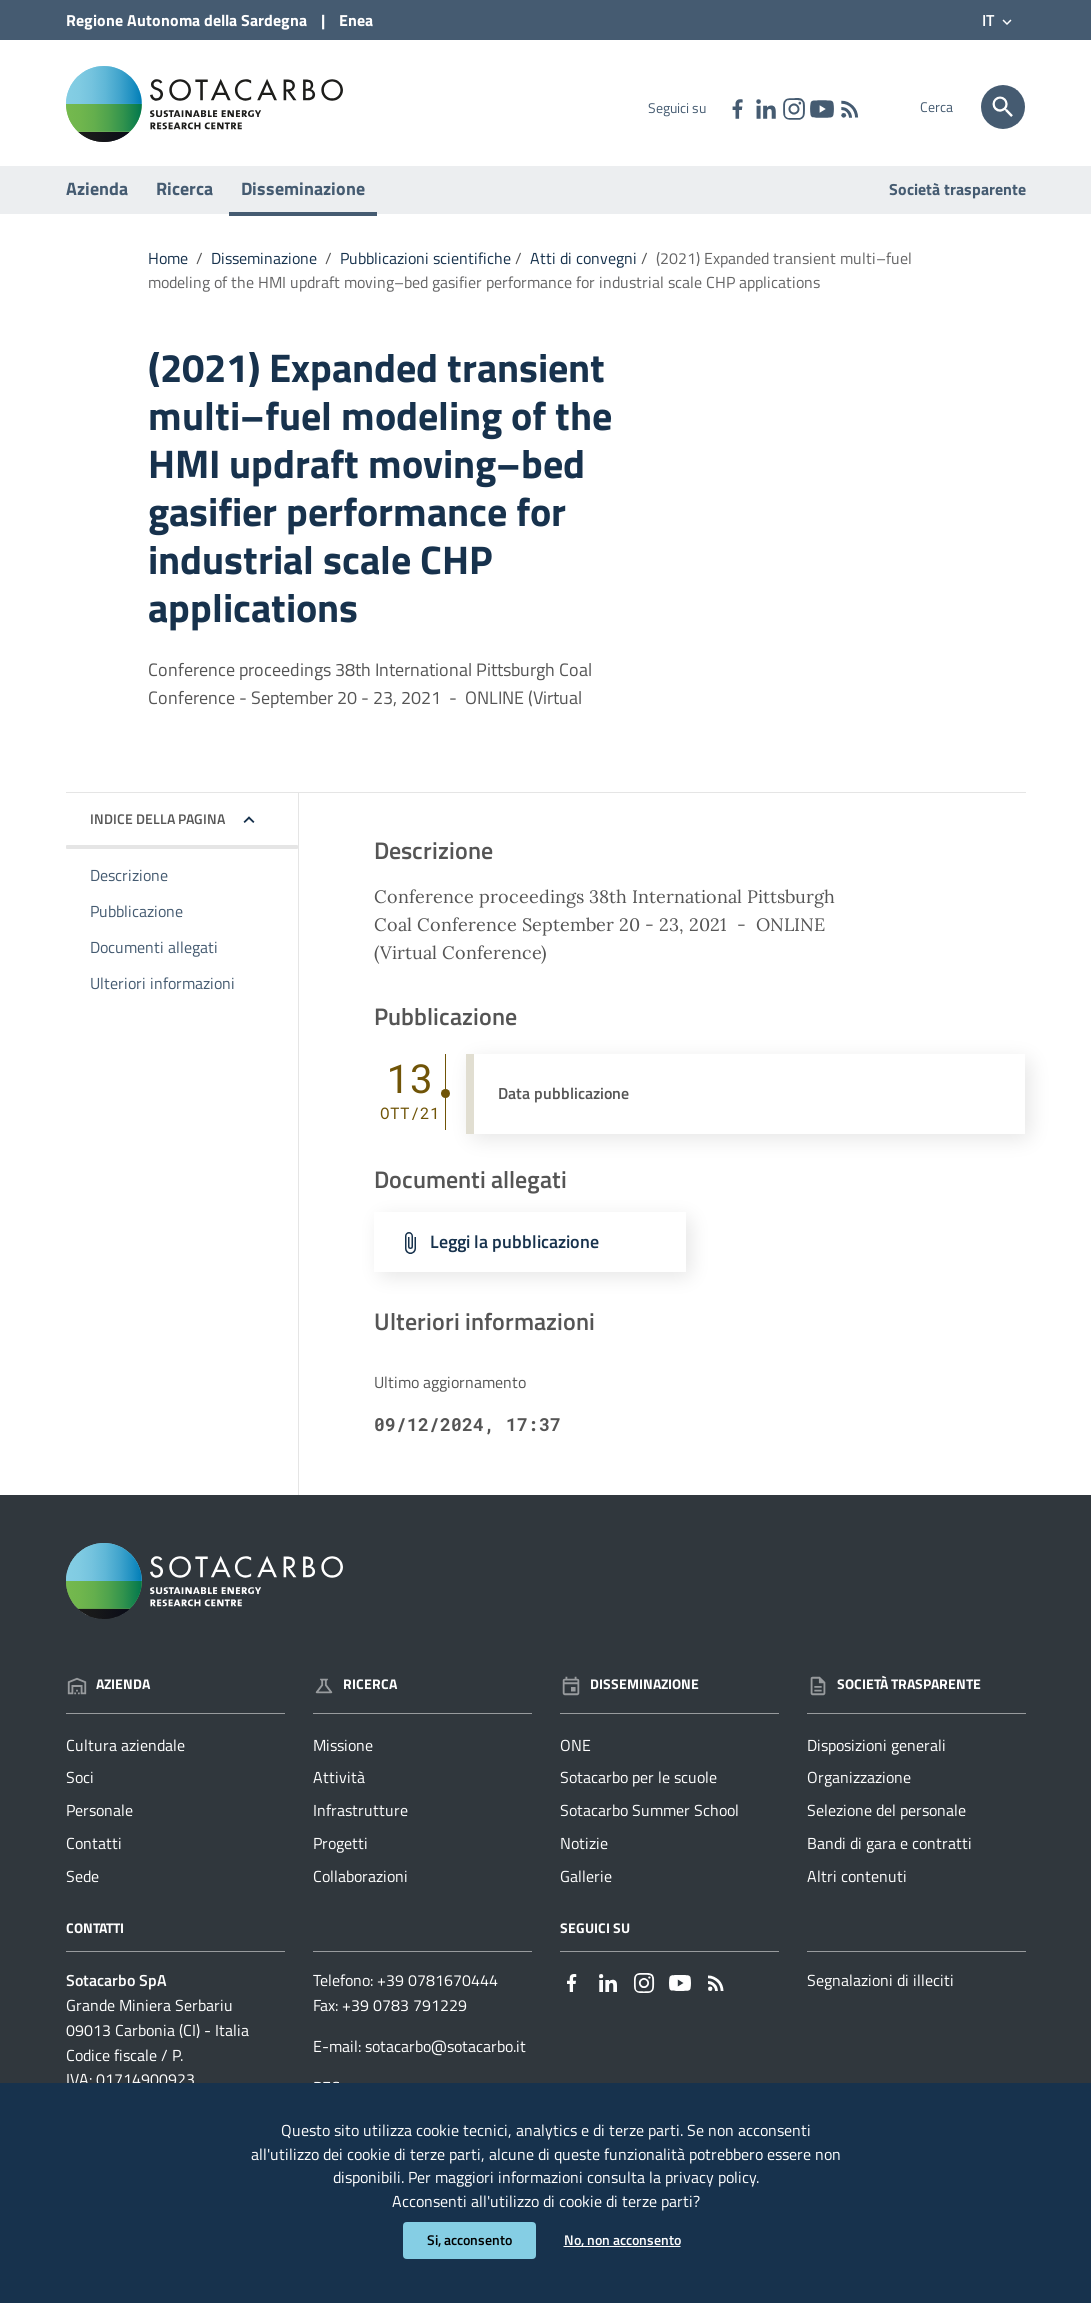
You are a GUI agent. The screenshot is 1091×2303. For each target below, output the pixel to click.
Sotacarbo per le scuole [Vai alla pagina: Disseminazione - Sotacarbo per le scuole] (638, 1787)
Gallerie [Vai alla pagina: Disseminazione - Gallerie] (586, 1886)
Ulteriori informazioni (162, 993)
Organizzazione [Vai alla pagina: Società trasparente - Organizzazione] (859, 1787)
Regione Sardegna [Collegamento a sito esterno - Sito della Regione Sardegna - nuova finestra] (186, 20)
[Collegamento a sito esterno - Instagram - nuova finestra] (793, 107)
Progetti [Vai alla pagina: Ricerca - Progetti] (340, 1853)
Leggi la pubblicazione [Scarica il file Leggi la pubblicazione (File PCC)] (514, 1251)
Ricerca (184, 198)
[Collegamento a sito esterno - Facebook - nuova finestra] (737, 107)
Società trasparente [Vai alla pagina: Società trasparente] (957, 199)
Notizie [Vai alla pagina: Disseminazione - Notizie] (584, 1853)
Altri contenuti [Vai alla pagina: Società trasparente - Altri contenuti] (857, 1886)
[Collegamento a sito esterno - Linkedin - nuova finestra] (765, 107)
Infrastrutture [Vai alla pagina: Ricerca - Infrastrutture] (360, 1820)
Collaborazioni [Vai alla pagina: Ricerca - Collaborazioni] (360, 1886)
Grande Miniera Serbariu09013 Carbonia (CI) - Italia (157, 2027)
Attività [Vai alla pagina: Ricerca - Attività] (339, 1787)
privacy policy (710, 2176)
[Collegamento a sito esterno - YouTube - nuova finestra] (821, 107)
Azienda (97, 198)
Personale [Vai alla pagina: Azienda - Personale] (99, 1820)
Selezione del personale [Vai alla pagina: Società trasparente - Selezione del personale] (886, 1820)
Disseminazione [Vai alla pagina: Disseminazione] (629, 1693)
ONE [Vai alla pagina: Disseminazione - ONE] (575, 1754)
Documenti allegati (154, 957)
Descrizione (129, 885)
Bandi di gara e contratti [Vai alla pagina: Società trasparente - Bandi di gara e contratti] (889, 1853)
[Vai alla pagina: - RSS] (849, 107)
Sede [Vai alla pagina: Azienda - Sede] (82, 1886)
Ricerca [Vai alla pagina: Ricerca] (355, 1693)
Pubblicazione (136, 921)
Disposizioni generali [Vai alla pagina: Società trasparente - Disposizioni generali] (876, 1754)
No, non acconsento (622, 2240)
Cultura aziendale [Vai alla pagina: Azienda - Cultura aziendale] (125, 1754)
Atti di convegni (583, 268)
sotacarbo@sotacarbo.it (445, 2056)
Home (168, 268)
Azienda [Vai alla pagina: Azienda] (108, 1693)
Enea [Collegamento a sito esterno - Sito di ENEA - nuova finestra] (356, 20)
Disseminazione (303, 198)
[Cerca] (1003, 107)
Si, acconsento (469, 2240)
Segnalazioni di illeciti (880, 1990)
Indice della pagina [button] (157, 828)
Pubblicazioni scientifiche (425, 268)
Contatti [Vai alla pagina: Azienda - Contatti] (94, 1853)
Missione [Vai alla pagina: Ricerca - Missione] (343, 1754)
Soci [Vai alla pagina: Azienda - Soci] (80, 1787)
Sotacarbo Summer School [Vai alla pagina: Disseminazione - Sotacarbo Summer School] (649, 1820)
